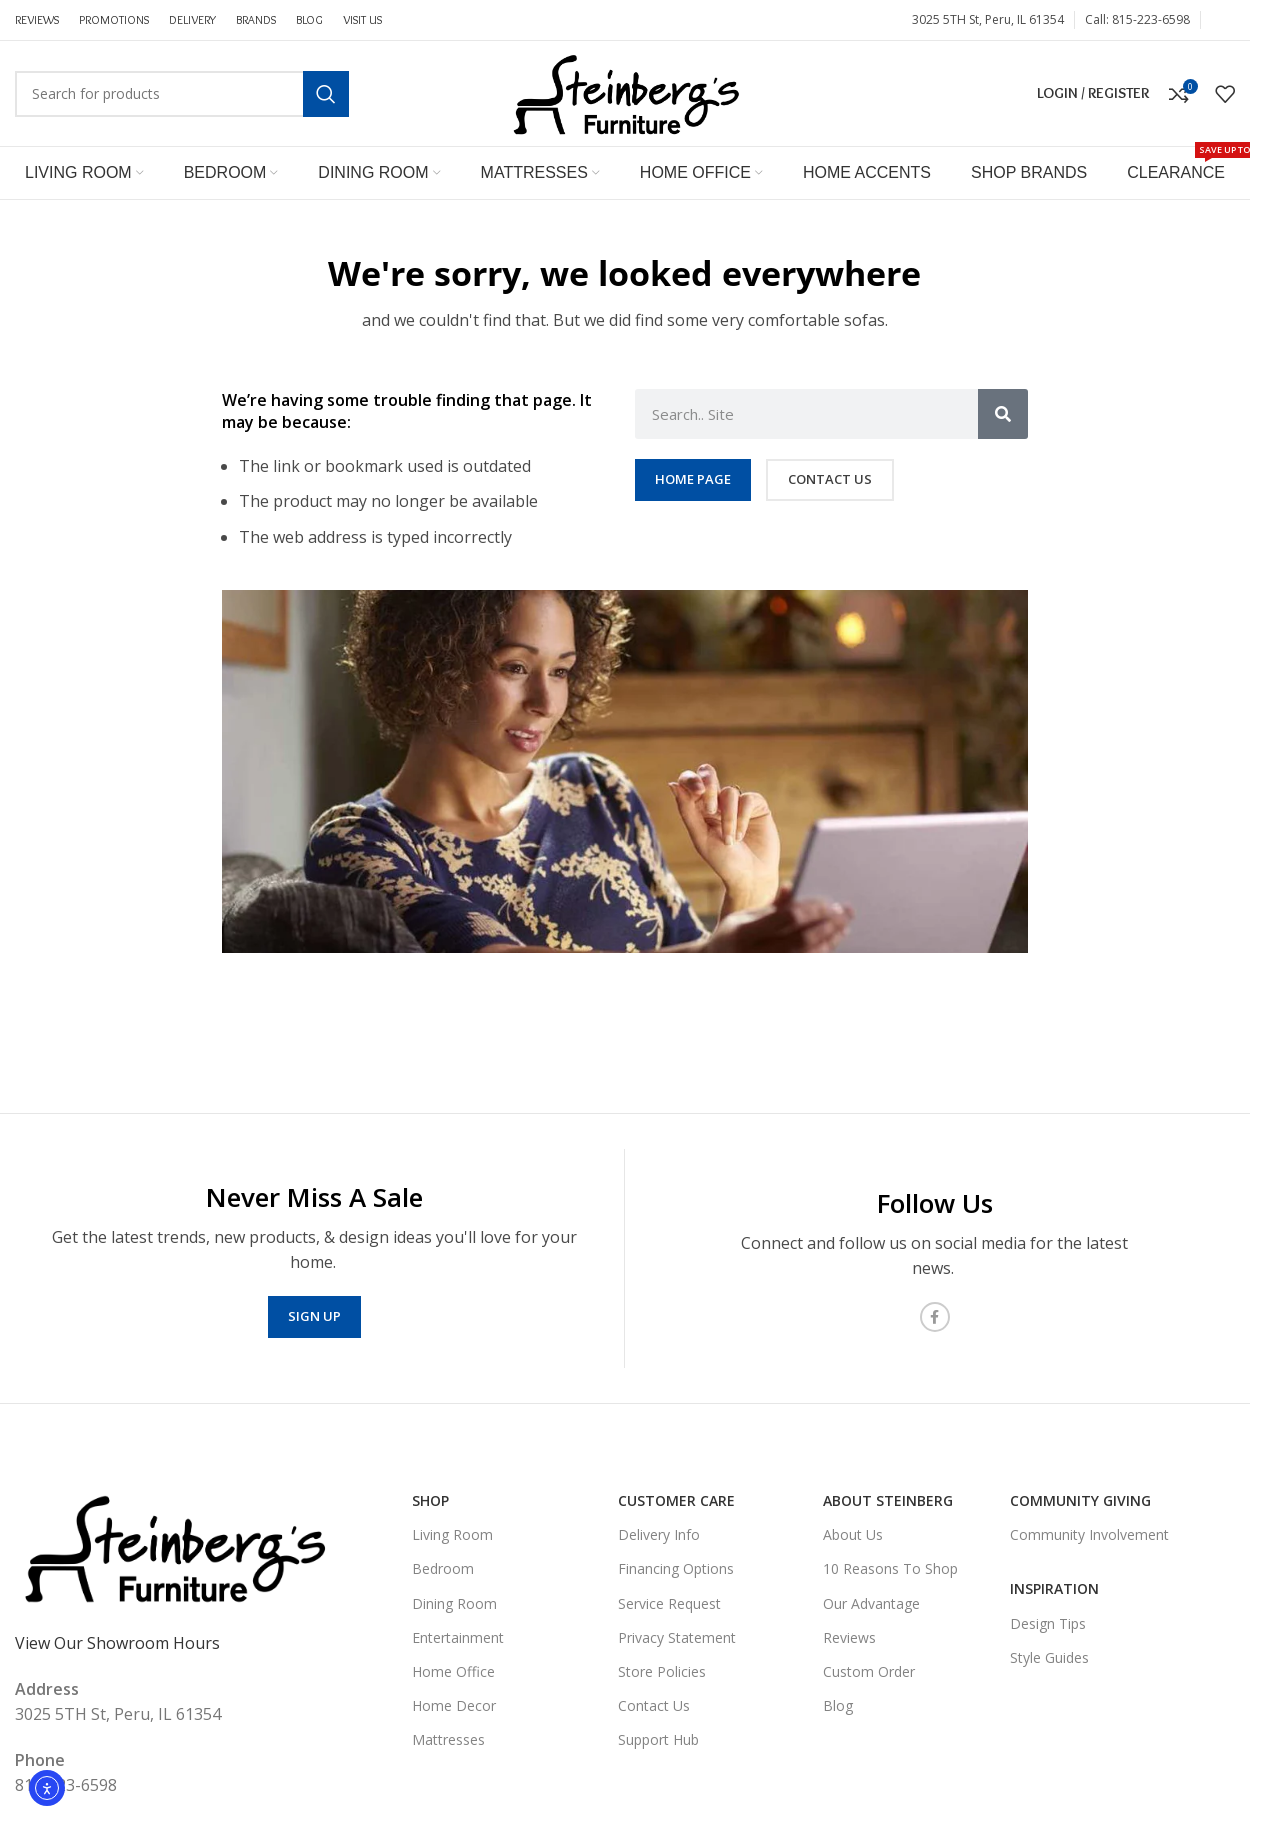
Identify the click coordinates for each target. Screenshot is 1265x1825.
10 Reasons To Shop (890, 1568)
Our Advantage (871, 1603)
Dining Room (454, 1603)
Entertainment (458, 1637)
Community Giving (1080, 1500)
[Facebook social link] (1223, 20)
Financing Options (676, 1568)
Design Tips (1048, 1623)
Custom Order (869, 1671)
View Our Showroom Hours (117, 1643)
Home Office (453, 1671)
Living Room (452, 1534)
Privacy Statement (677, 1637)
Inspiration (1054, 1588)
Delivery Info (659, 1534)
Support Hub (658, 1739)
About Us (853, 1534)
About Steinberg (888, 1500)
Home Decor (454, 1705)
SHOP (430, 1500)
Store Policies (662, 1671)
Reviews (849, 1637)
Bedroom (443, 1568)
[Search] (182, 94)
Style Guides (1049, 1657)
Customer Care (676, 1500)
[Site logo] (624, 92)
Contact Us (654, 1705)
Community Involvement (1089, 1534)
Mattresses (448, 1739)
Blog (838, 1705)
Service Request (669, 1603)
